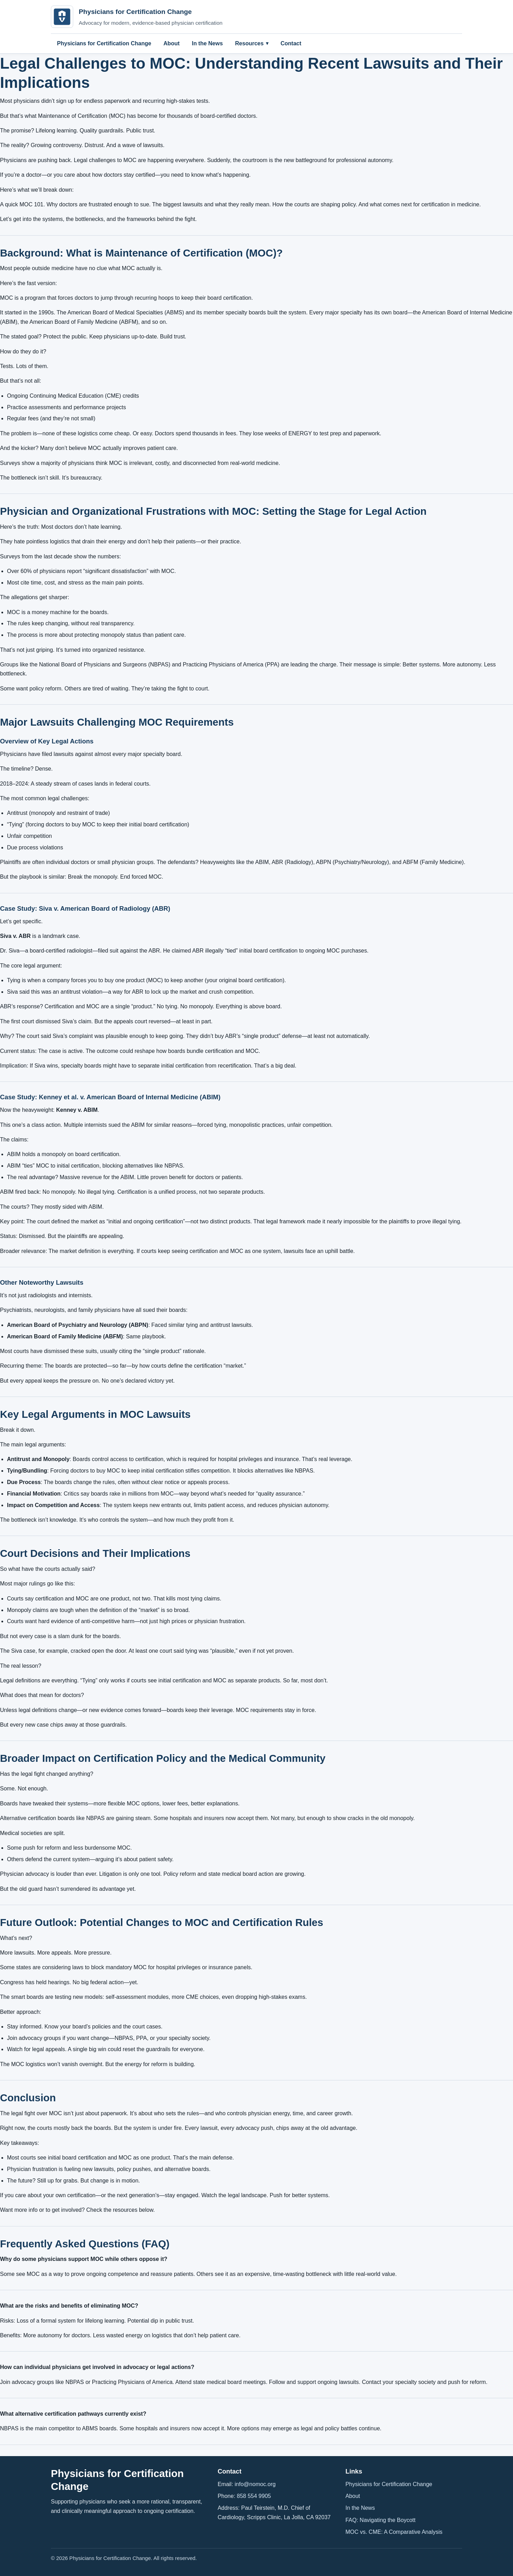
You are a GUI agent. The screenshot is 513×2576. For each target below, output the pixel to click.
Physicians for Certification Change (104, 43)
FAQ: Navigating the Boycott (380, 2520)
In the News (207, 43)
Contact (291, 43)
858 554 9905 (254, 2496)
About (171, 43)
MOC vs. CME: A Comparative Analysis (393, 2532)
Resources (249, 43)
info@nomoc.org (255, 2484)
